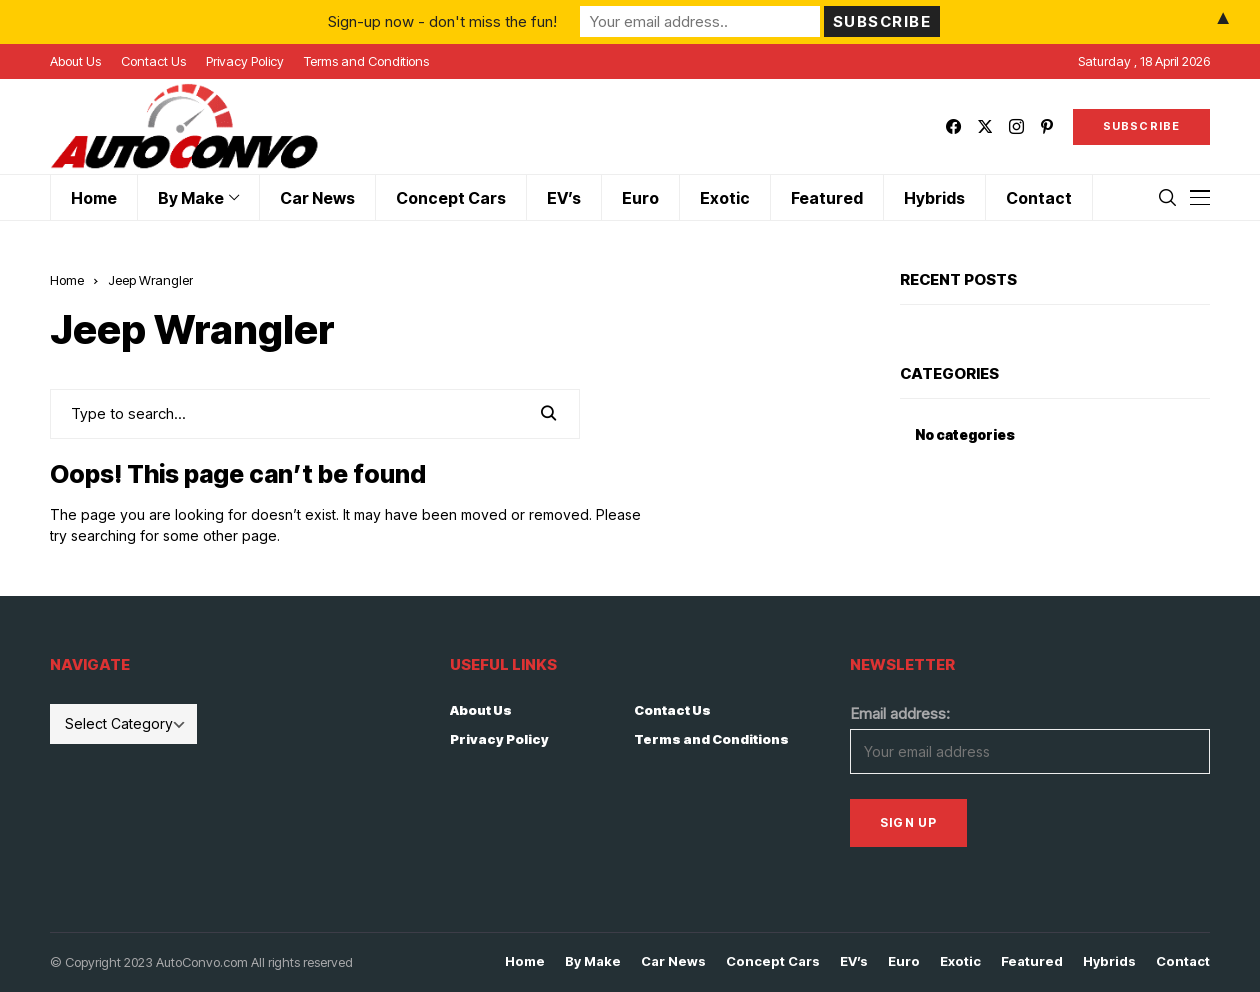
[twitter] (985, 126)
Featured (1032, 961)
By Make (593, 961)
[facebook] (953, 126)
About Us (481, 710)
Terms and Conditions (711, 739)
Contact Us (672, 710)
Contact (1183, 961)
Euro (904, 961)
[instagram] (1016, 126)
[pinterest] (1047, 126)
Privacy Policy (499, 739)
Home (67, 280)
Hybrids (1109, 961)
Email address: (900, 713)
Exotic (960, 961)
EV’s (854, 961)
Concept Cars (773, 961)
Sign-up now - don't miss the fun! (442, 21)
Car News (673, 961)
